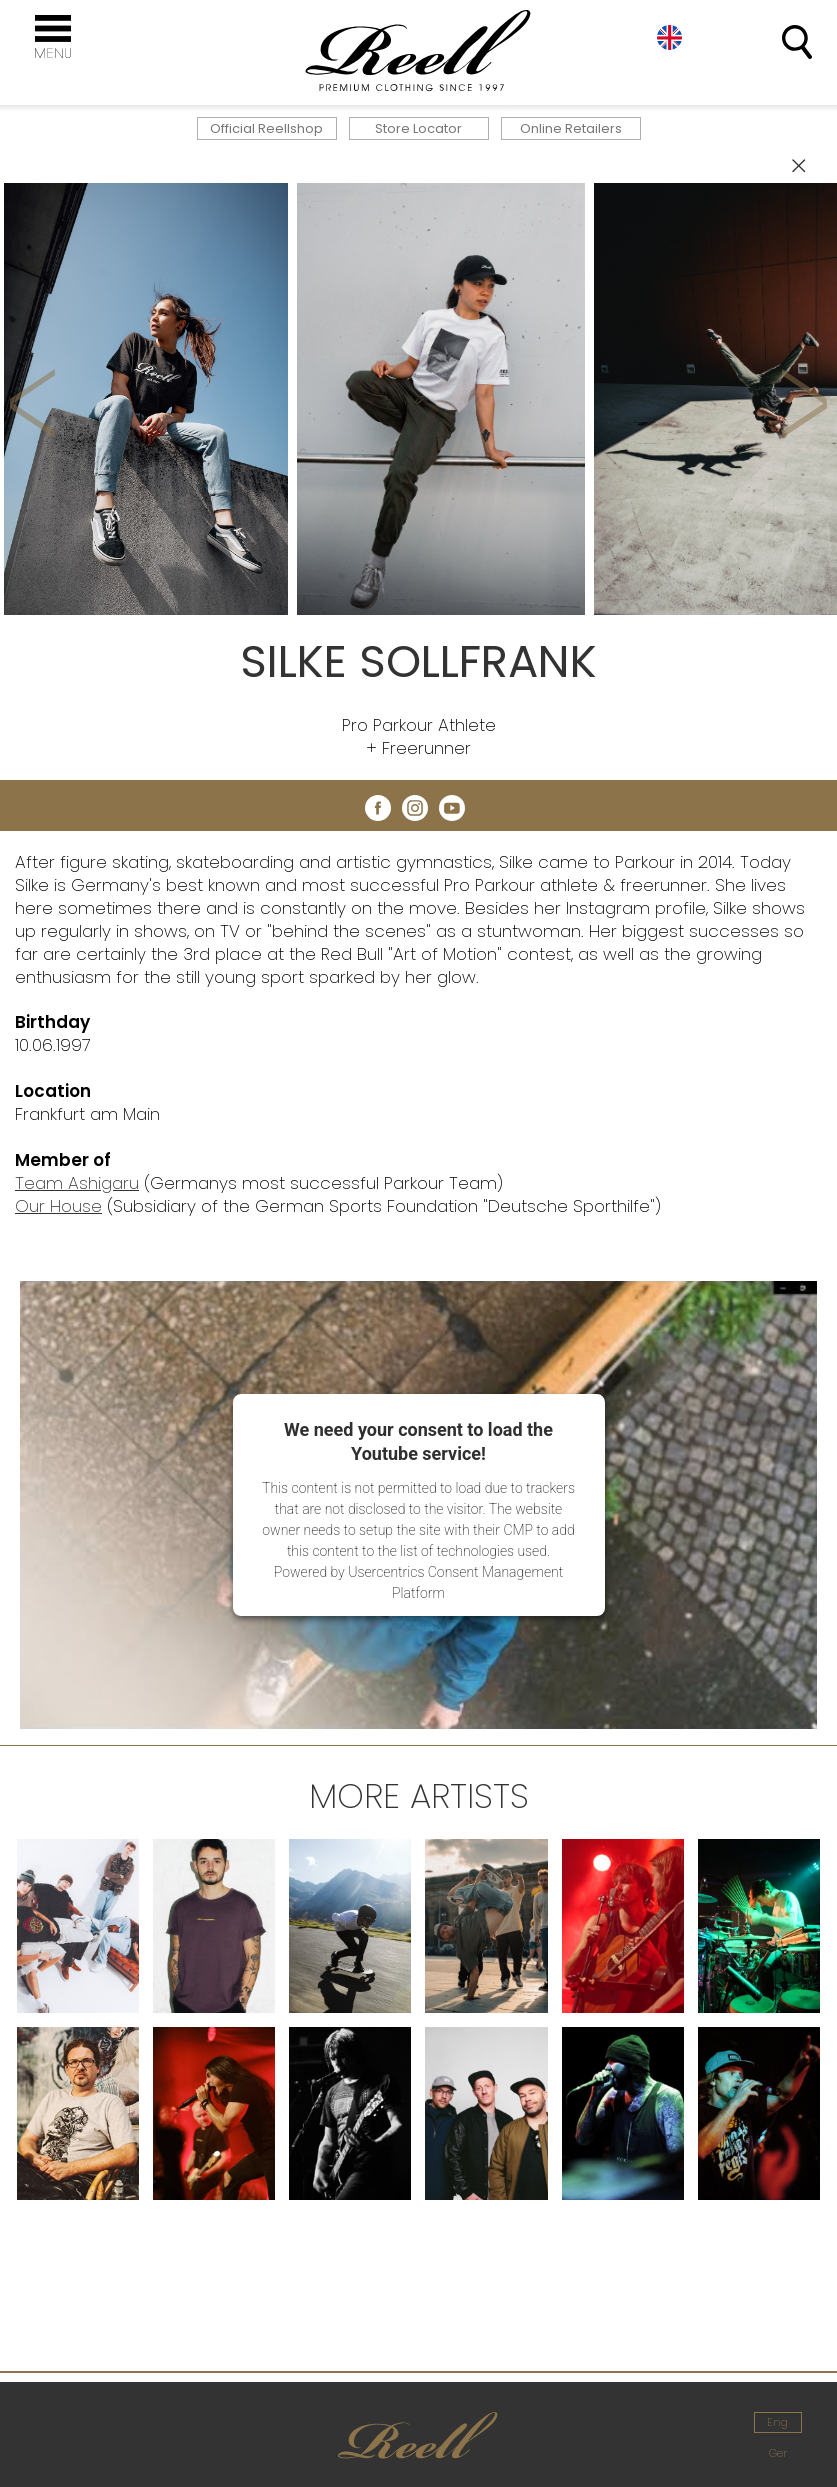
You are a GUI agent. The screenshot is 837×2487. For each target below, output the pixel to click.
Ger (778, 2453)
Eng (669, 37)
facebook (378, 808)
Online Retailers (571, 128)
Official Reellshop (266, 128)
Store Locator (418, 128)
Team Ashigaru (77, 1183)
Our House (58, 1206)
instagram (415, 808)
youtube (452, 808)
